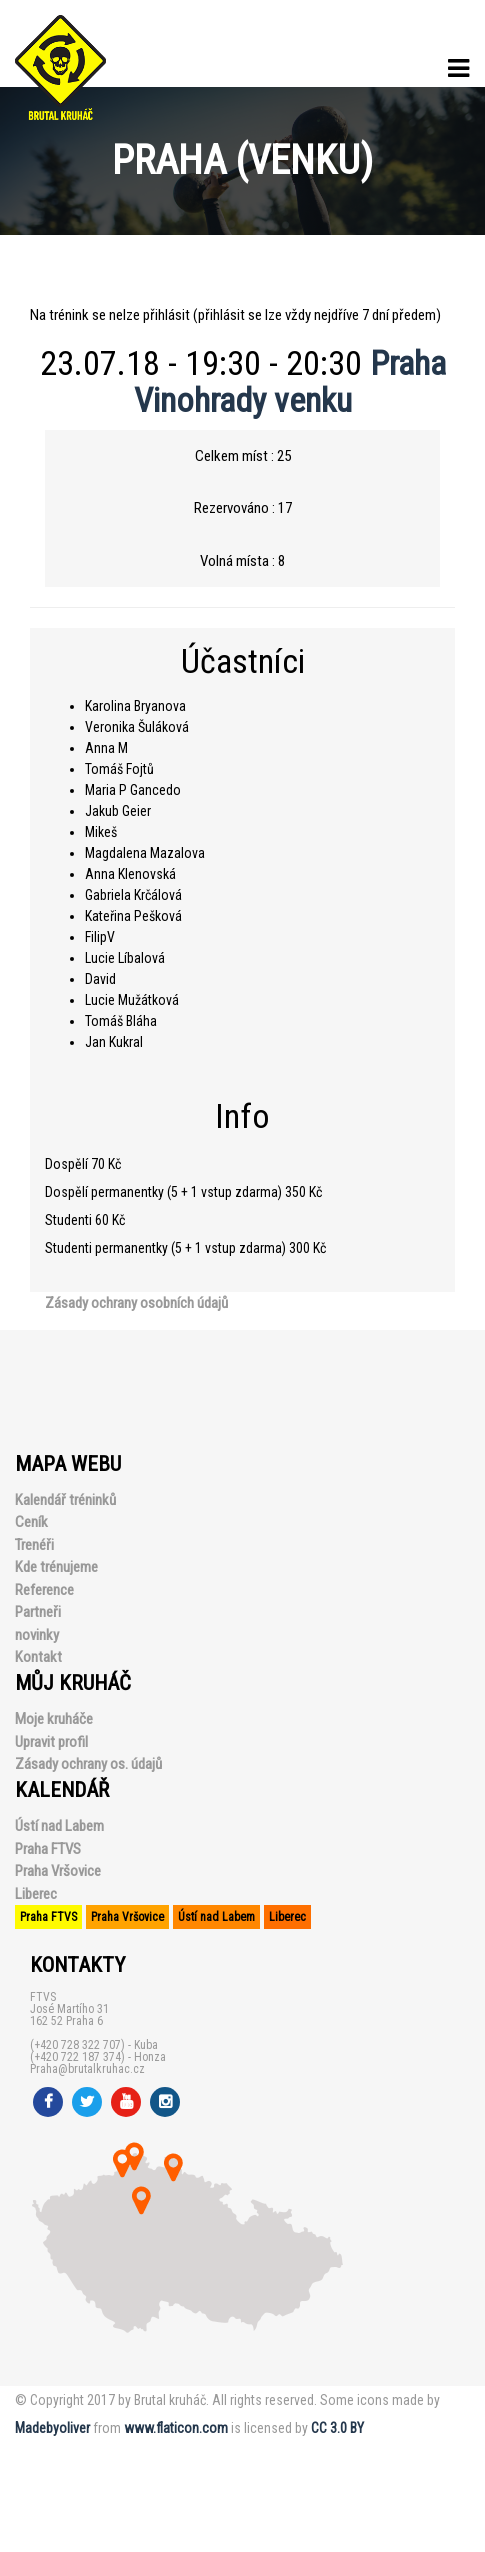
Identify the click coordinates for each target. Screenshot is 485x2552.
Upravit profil (51, 1742)
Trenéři (34, 1545)
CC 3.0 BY (337, 2428)
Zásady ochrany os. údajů (88, 1764)
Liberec (36, 1894)
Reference (44, 1590)
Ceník (31, 1522)
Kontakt (38, 1657)
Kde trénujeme (56, 1567)
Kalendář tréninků (65, 1500)
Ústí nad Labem (59, 1826)
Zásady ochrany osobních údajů (136, 1303)
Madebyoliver (52, 2428)
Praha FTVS (48, 1849)
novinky (37, 1635)
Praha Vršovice (58, 1871)
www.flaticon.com (176, 2428)
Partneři (38, 1612)
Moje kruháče (54, 1719)
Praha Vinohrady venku (290, 381)
